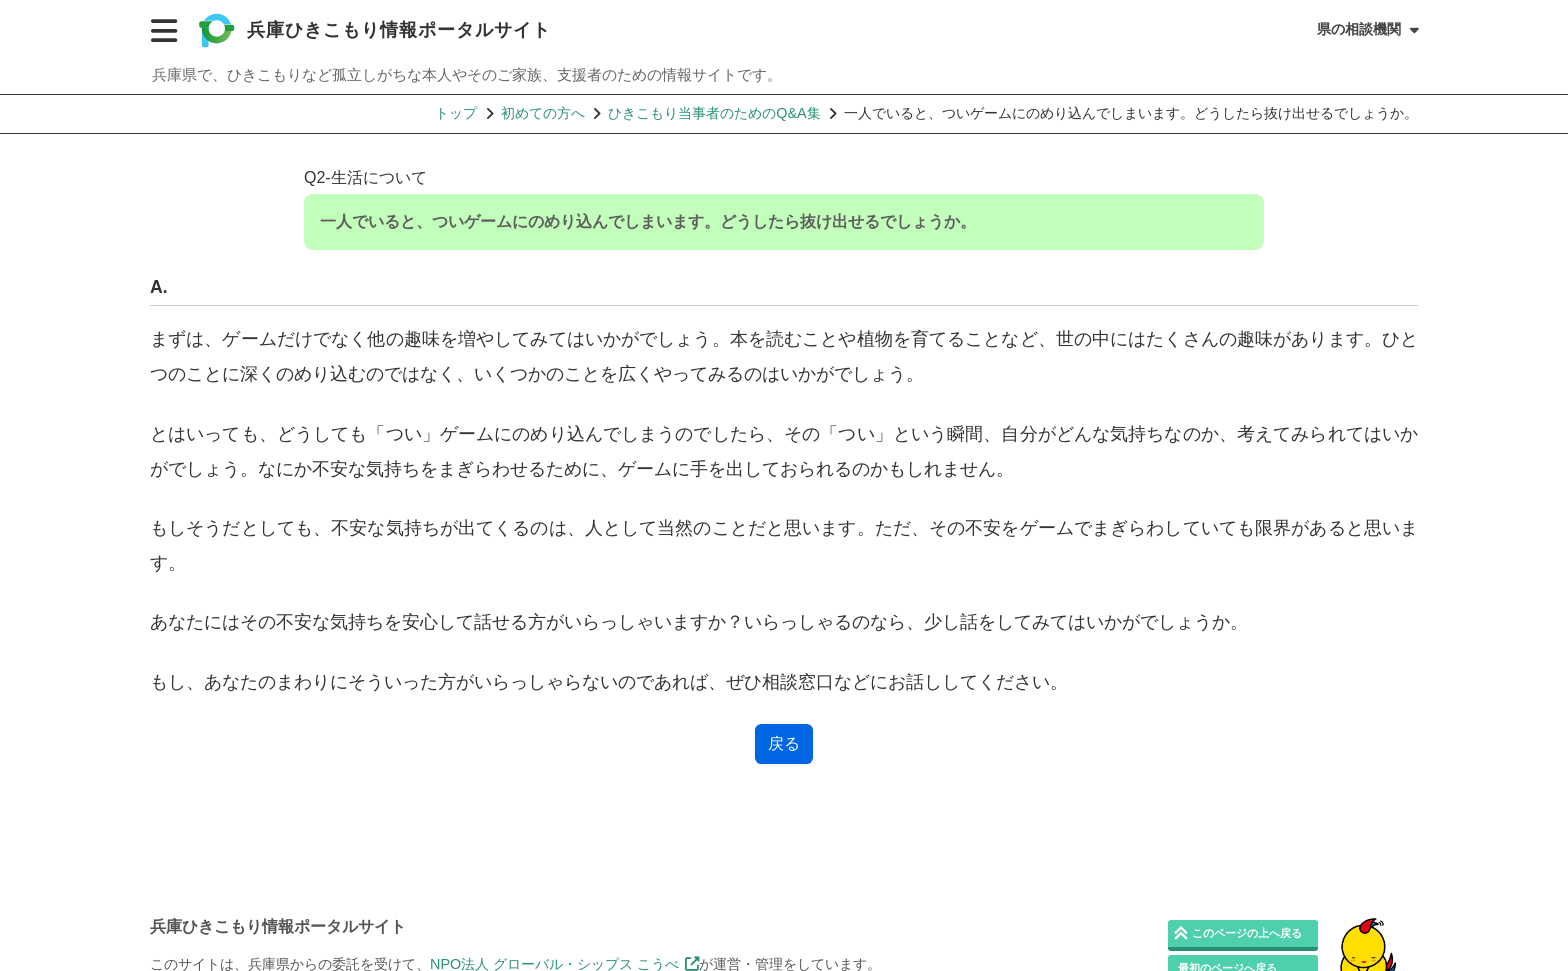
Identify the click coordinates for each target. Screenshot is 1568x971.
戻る (784, 743)
